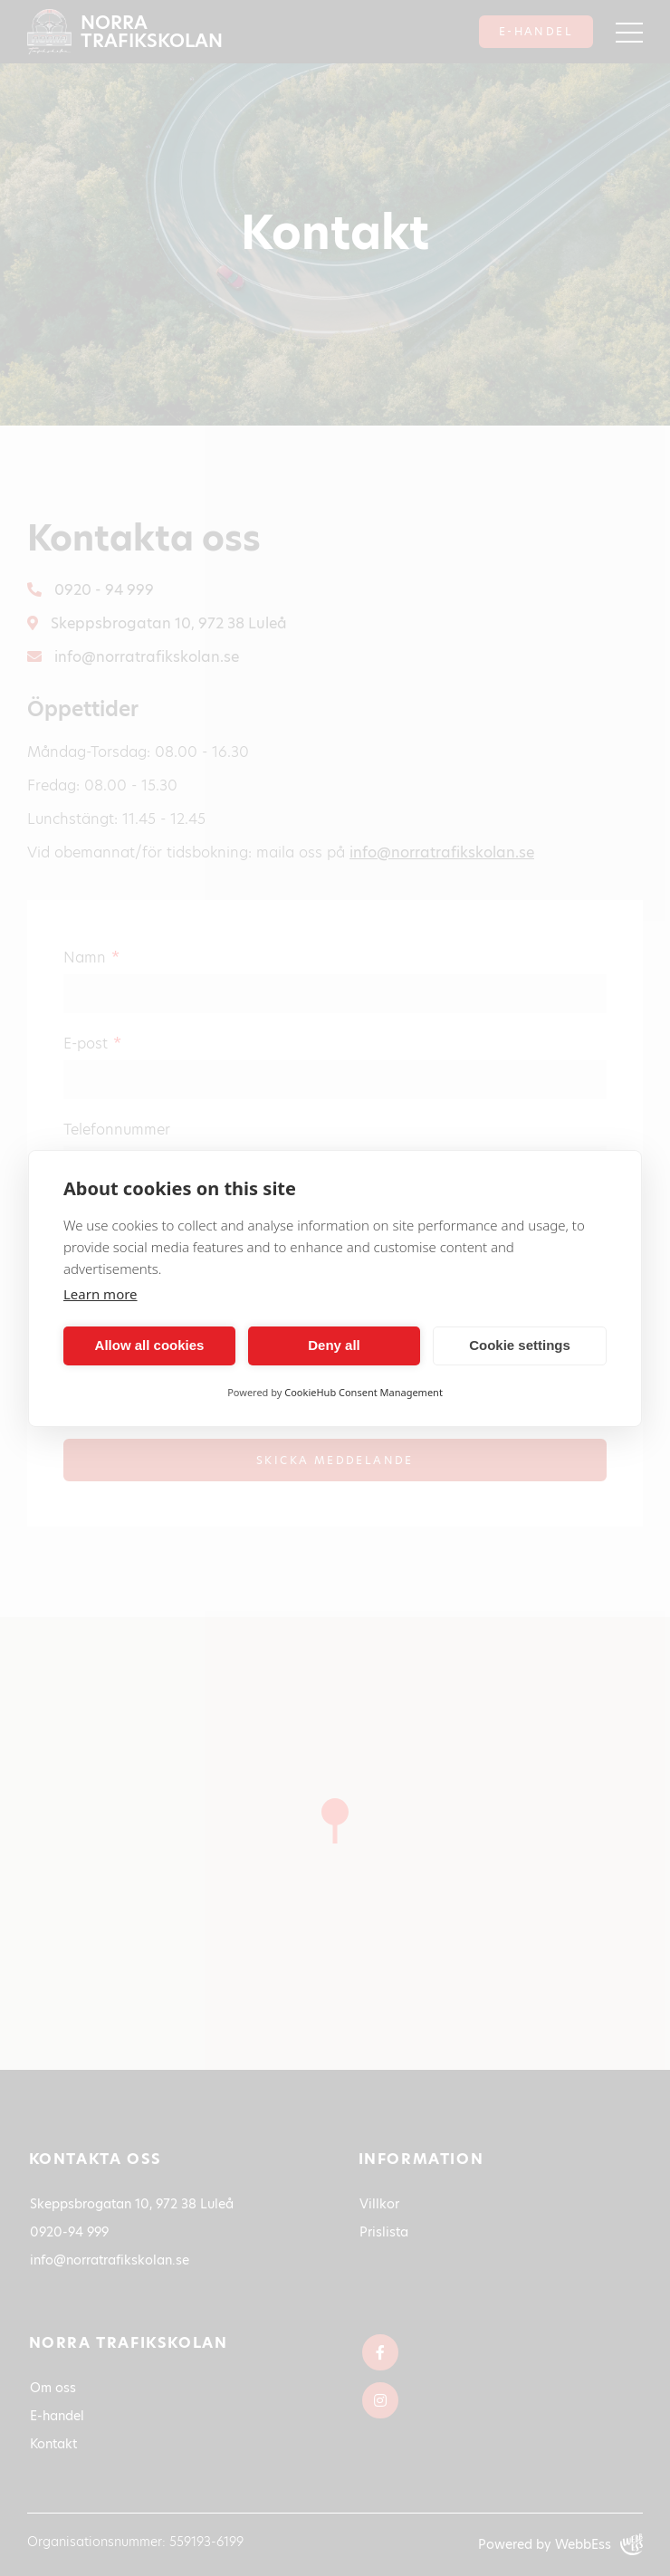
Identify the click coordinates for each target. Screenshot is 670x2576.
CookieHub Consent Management (363, 1392)
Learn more (100, 1294)
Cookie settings (519, 1345)
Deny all (334, 1345)
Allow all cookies (150, 1345)
